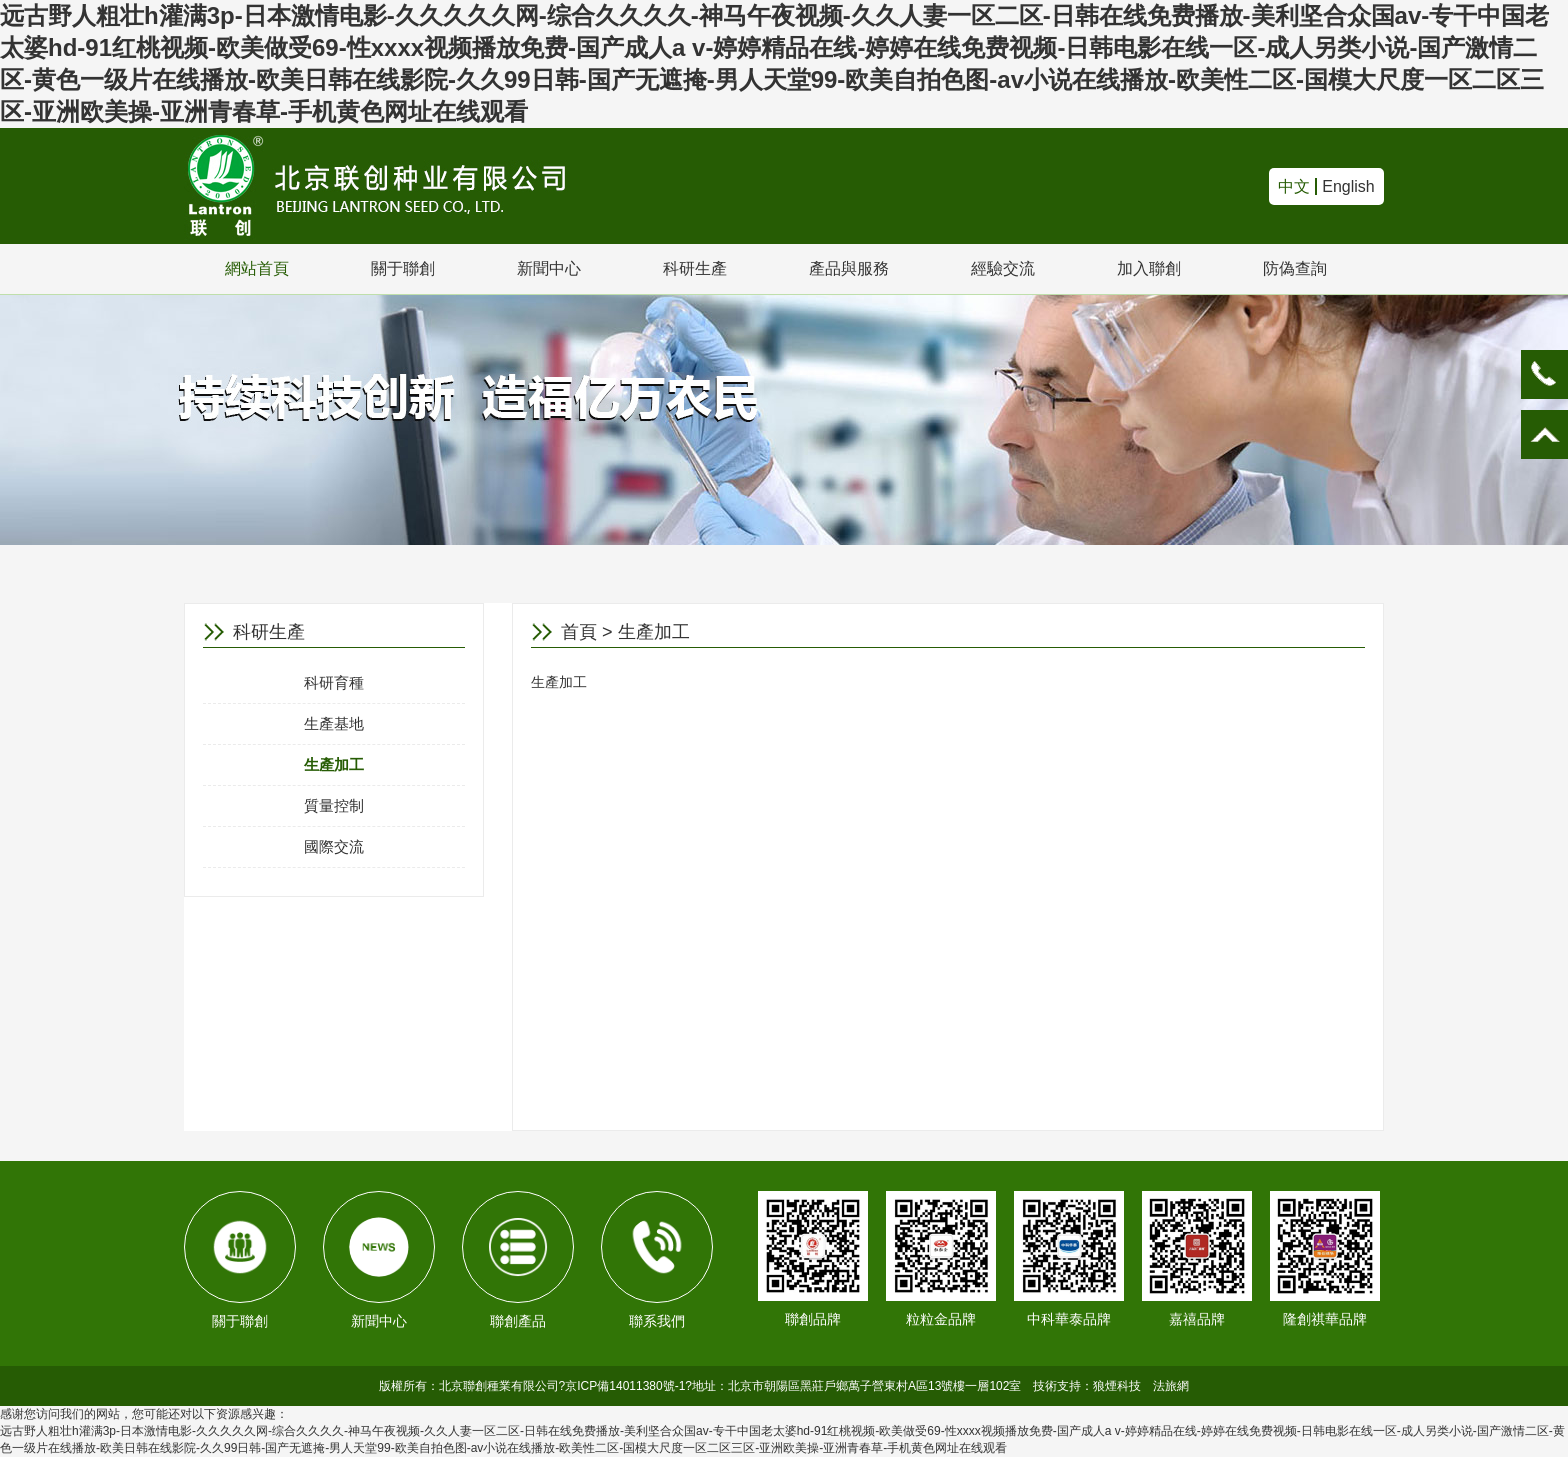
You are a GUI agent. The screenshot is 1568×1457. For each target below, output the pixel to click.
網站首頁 (257, 268)
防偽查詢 (1295, 268)
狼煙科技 (1117, 1386)
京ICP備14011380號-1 (625, 1386)
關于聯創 (403, 268)
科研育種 (334, 682)
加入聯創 (1149, 268)
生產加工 (334, 764)
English (1348, 186)
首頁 (579, 632)
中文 (1294, 186)
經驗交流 (1003, 268)
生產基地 (334, 723)
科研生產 (695, 268)
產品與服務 (849, 268)
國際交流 (334, 846)
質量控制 (334, 805)
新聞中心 (549, 268)
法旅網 (1171, 1386)
